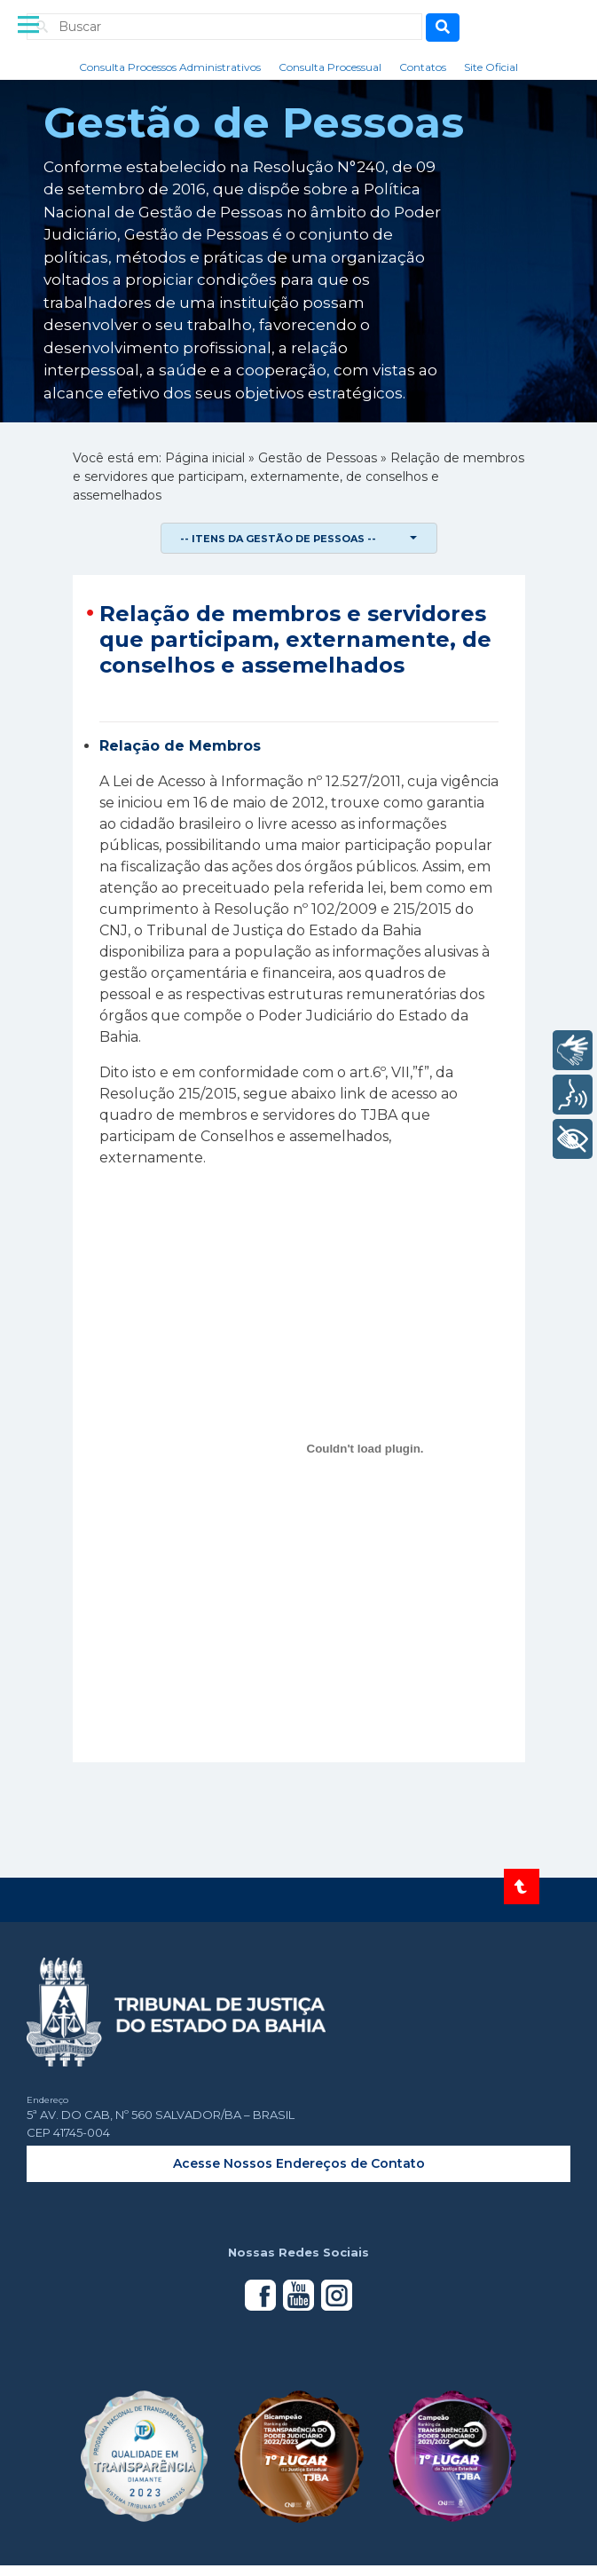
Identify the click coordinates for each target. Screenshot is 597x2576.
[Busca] (443, 27)
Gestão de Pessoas (317, 458)
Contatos (422, 67)
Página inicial (205, 458)
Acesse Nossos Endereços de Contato (299, 2163)
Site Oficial (491, 67)
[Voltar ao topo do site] (521, 1886)
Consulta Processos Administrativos (170, 67)
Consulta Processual (330, 67)
